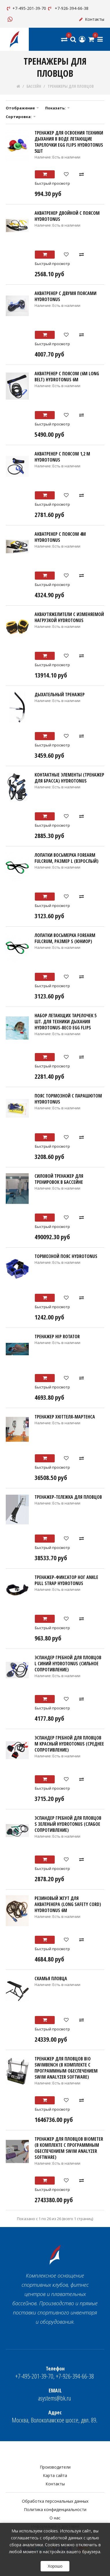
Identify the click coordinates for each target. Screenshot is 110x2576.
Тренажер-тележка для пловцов (68, 1497)
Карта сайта (55, 2475)
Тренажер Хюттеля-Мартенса (65, 1417)
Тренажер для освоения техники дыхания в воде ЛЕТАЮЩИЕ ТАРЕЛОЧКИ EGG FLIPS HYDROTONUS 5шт (69, 142)
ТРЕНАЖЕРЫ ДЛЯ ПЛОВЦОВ (71, 86)
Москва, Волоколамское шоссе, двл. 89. (54, 2416)
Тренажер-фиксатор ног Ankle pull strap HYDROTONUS (66, 1580)
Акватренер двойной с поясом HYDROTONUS (67, 216)
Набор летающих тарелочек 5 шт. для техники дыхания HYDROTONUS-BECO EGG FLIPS (65, 1021)
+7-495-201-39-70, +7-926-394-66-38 (54, 2372)
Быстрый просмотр (52, 183)
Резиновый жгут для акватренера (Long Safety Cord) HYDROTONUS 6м (68, 1904)
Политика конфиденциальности (55, 2509)
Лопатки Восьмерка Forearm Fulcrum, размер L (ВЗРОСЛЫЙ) (66, 858)
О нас (55, 2518)
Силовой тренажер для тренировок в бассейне (59, 1179)
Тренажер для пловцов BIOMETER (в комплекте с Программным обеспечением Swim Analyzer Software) (69, 2148)
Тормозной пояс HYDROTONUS (66, 1256)
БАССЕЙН (33, 86)
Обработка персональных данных (55, 2501)
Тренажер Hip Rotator (57, 1336)
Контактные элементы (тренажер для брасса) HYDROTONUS (69, 778)
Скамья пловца (51, 1978)
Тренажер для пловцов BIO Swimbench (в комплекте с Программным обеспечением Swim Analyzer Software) (66, 2068)
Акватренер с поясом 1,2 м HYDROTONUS (62, 457)
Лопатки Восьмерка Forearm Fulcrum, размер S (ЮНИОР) (65, 938)
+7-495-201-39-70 (26, 8)
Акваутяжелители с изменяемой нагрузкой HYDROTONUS (69, 617)
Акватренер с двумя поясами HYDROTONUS (65, 296)
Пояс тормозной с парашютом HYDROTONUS (68, 1099)
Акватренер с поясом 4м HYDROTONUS (60, 537)
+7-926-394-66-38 (67, 8)
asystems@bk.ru (54, 2394)
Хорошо (55, 2566)
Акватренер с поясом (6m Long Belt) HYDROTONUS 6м (67, 376)
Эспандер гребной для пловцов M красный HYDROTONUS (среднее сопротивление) (69, 1744)
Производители (55, 2467)
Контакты (91, 19)
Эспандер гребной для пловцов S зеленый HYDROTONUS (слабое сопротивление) (68, 1824)
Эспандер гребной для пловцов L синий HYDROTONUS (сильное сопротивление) (68, 1663)
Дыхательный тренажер (60, 694)
